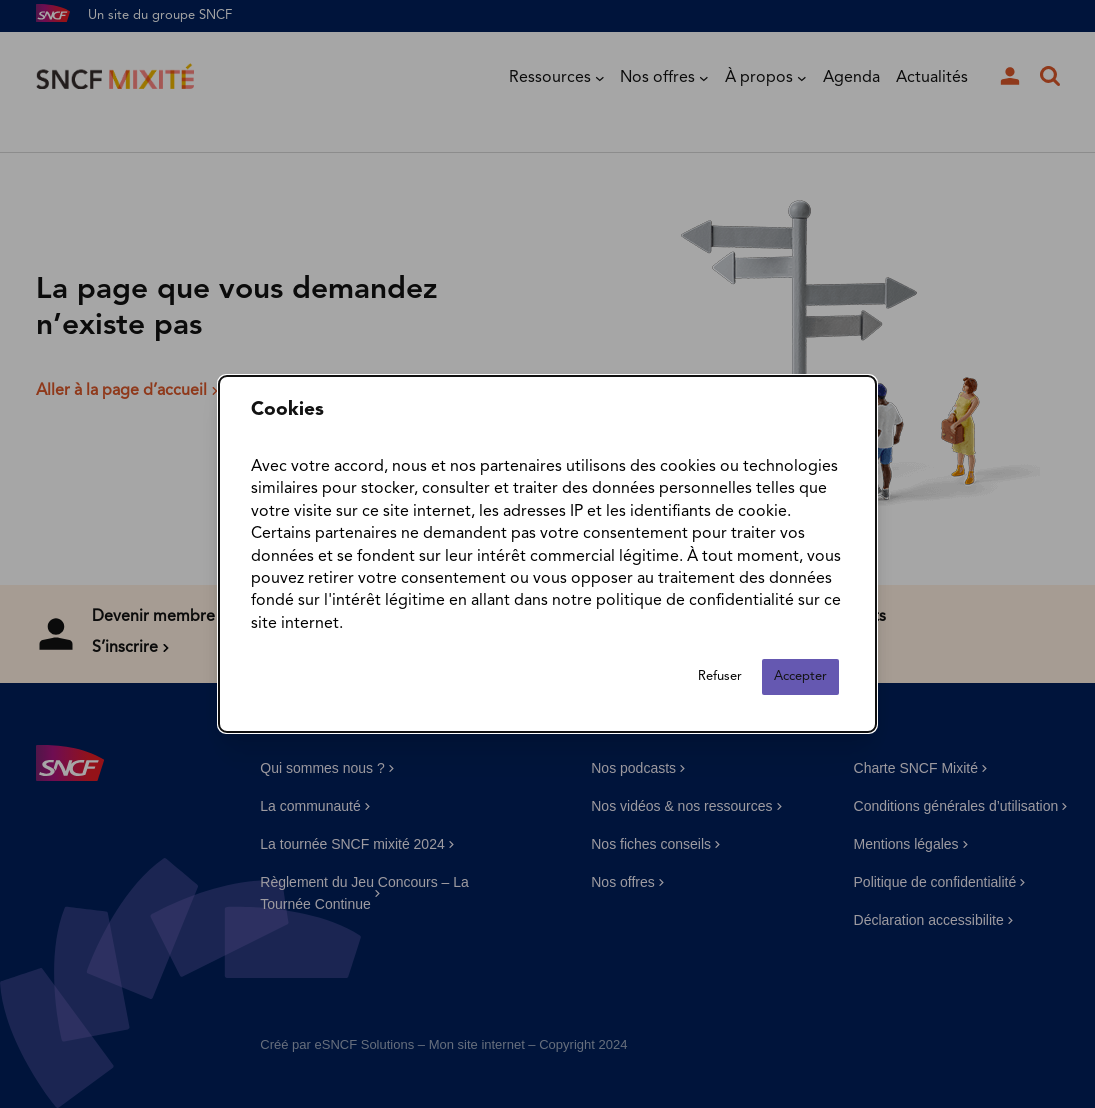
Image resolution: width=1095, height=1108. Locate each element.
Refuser (720, 676)
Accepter (800, 676)
